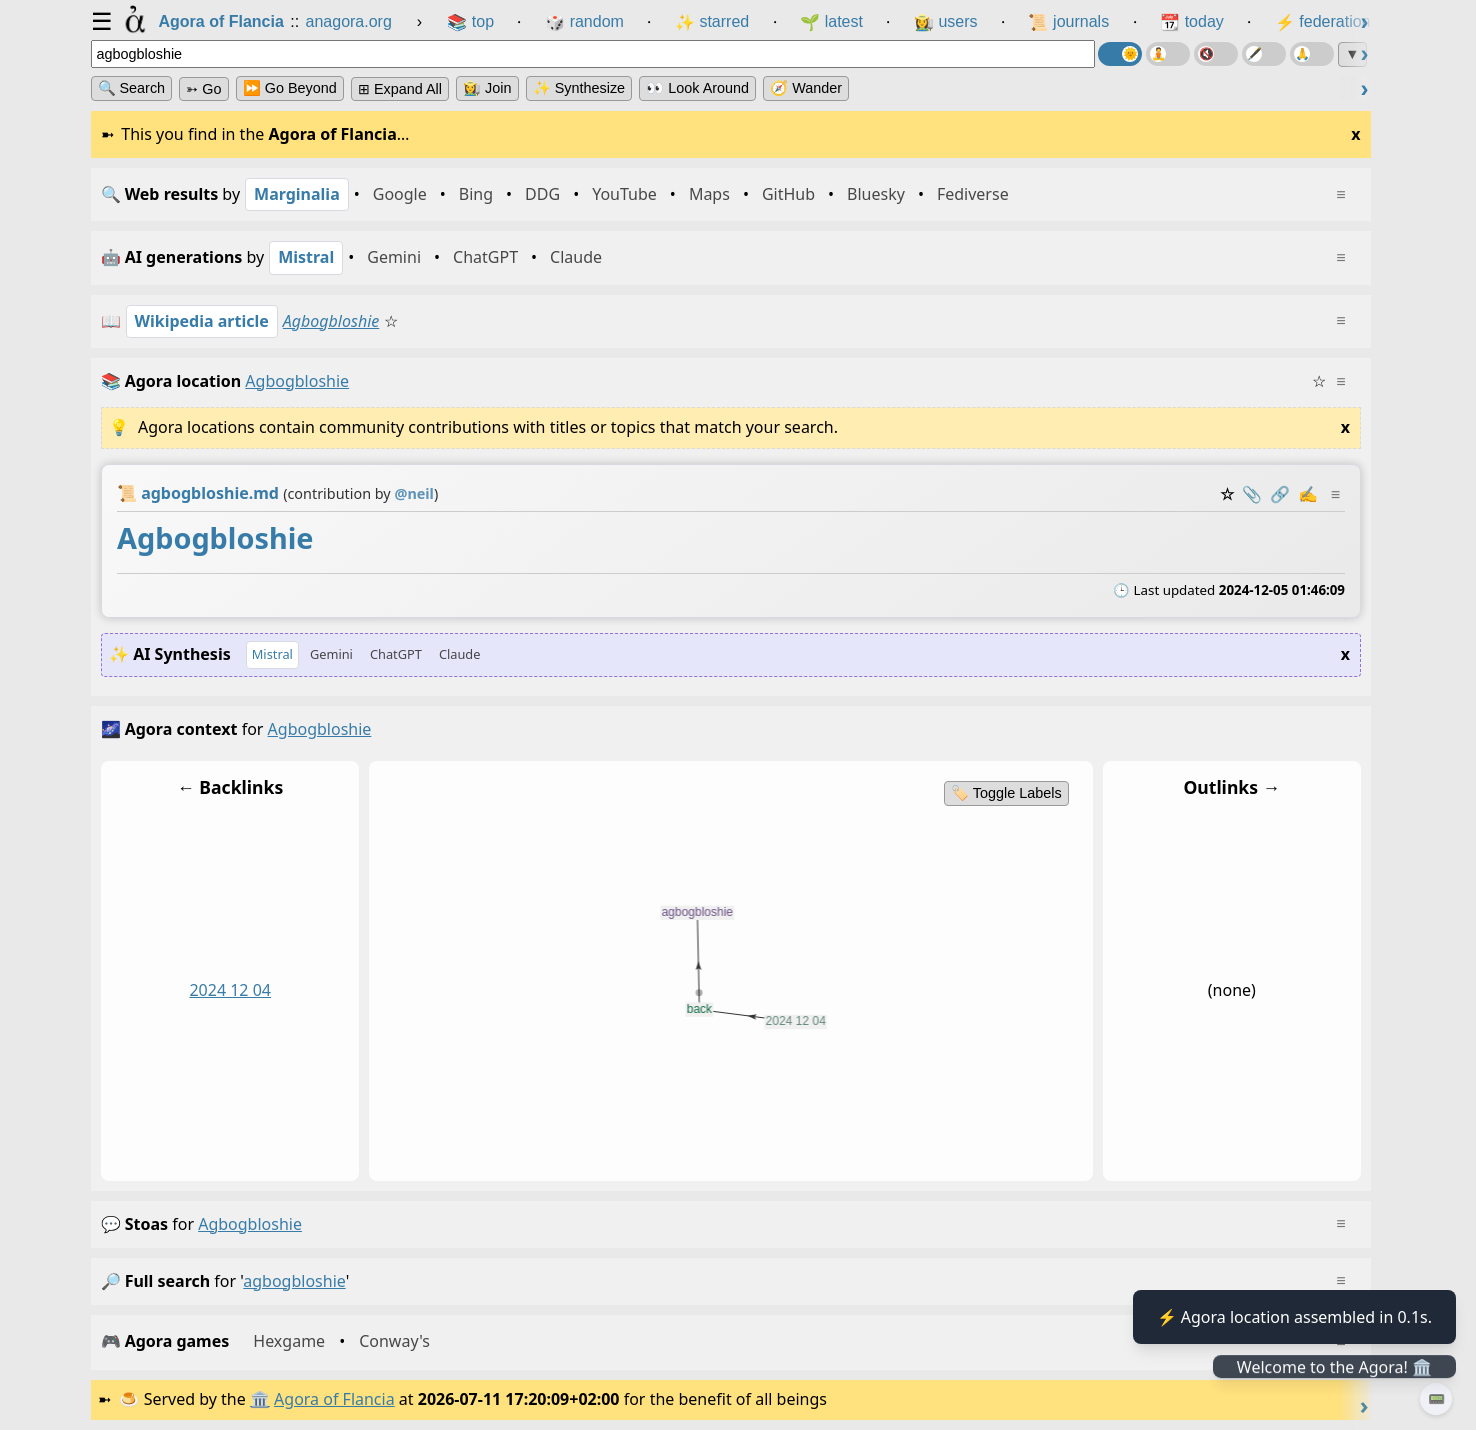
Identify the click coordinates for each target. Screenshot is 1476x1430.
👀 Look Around (697, 88)
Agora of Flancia (334, 1399)
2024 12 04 (230, 990)
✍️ (1307, 494)
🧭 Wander (806, 88)
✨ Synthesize (579, 88)
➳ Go (203, 89)
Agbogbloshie (331, 321)
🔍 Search (132, 88)
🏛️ (260, 1399)
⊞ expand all (400, 89)
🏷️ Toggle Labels (1006, 793)
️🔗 (1279, 494)
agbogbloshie (250, 1224)
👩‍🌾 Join (487, 88)
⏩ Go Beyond (290, 88)
